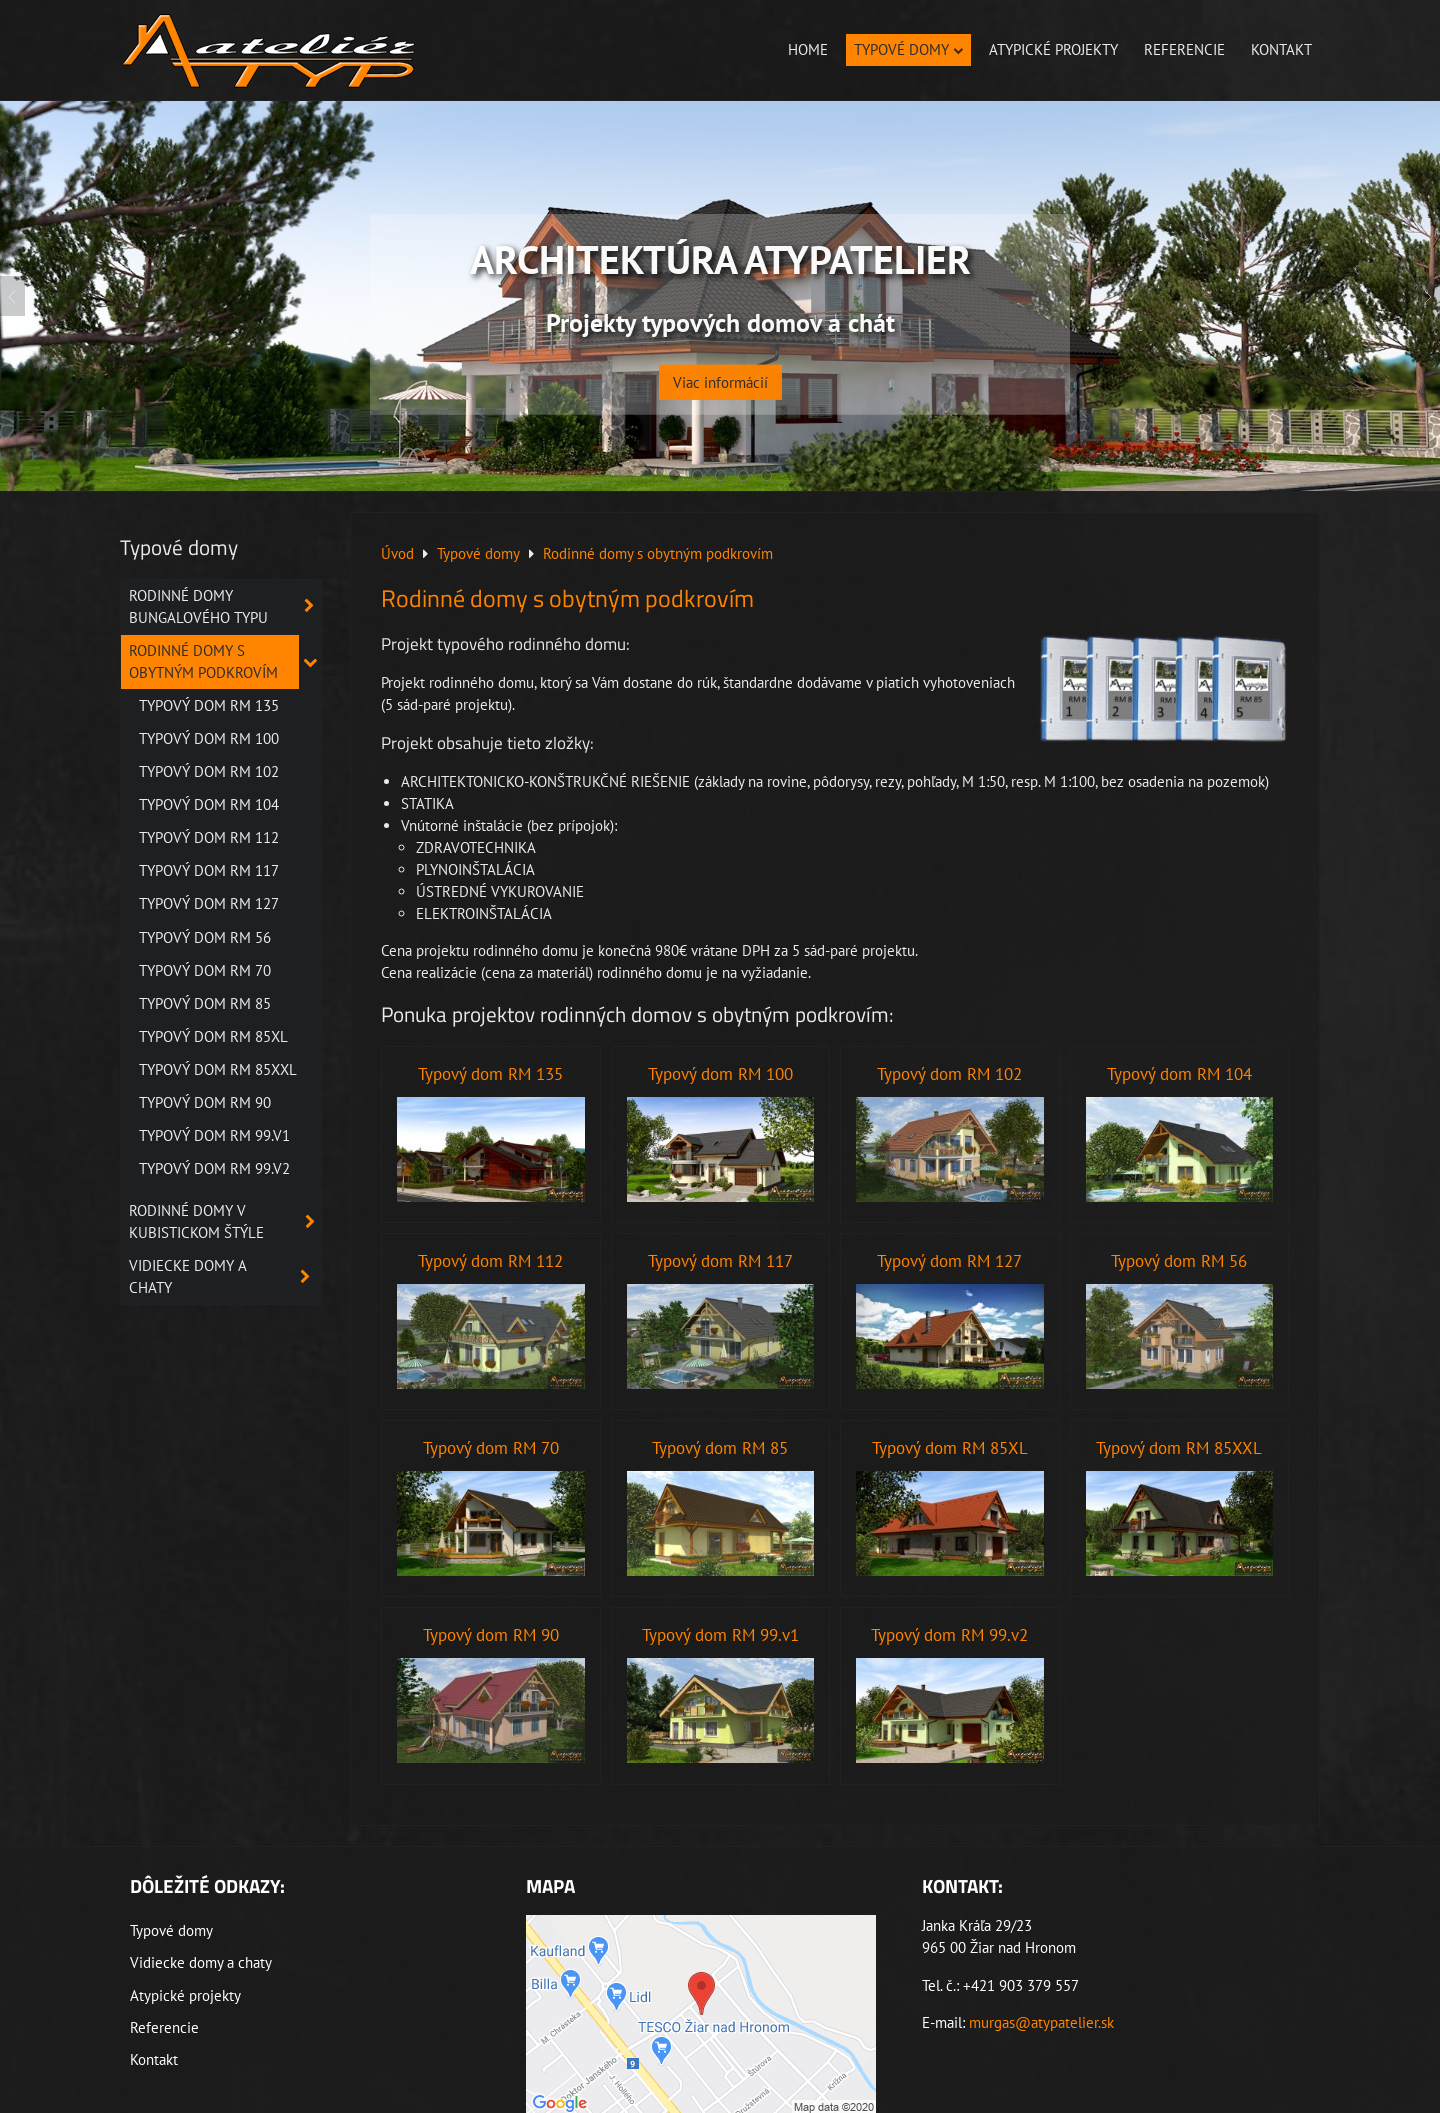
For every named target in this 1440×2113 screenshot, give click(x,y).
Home (808, 49)
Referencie (1184, 49)
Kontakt (1281, 49)
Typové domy (908, 49)
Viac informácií (720, 369)
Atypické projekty (1053, 49)
